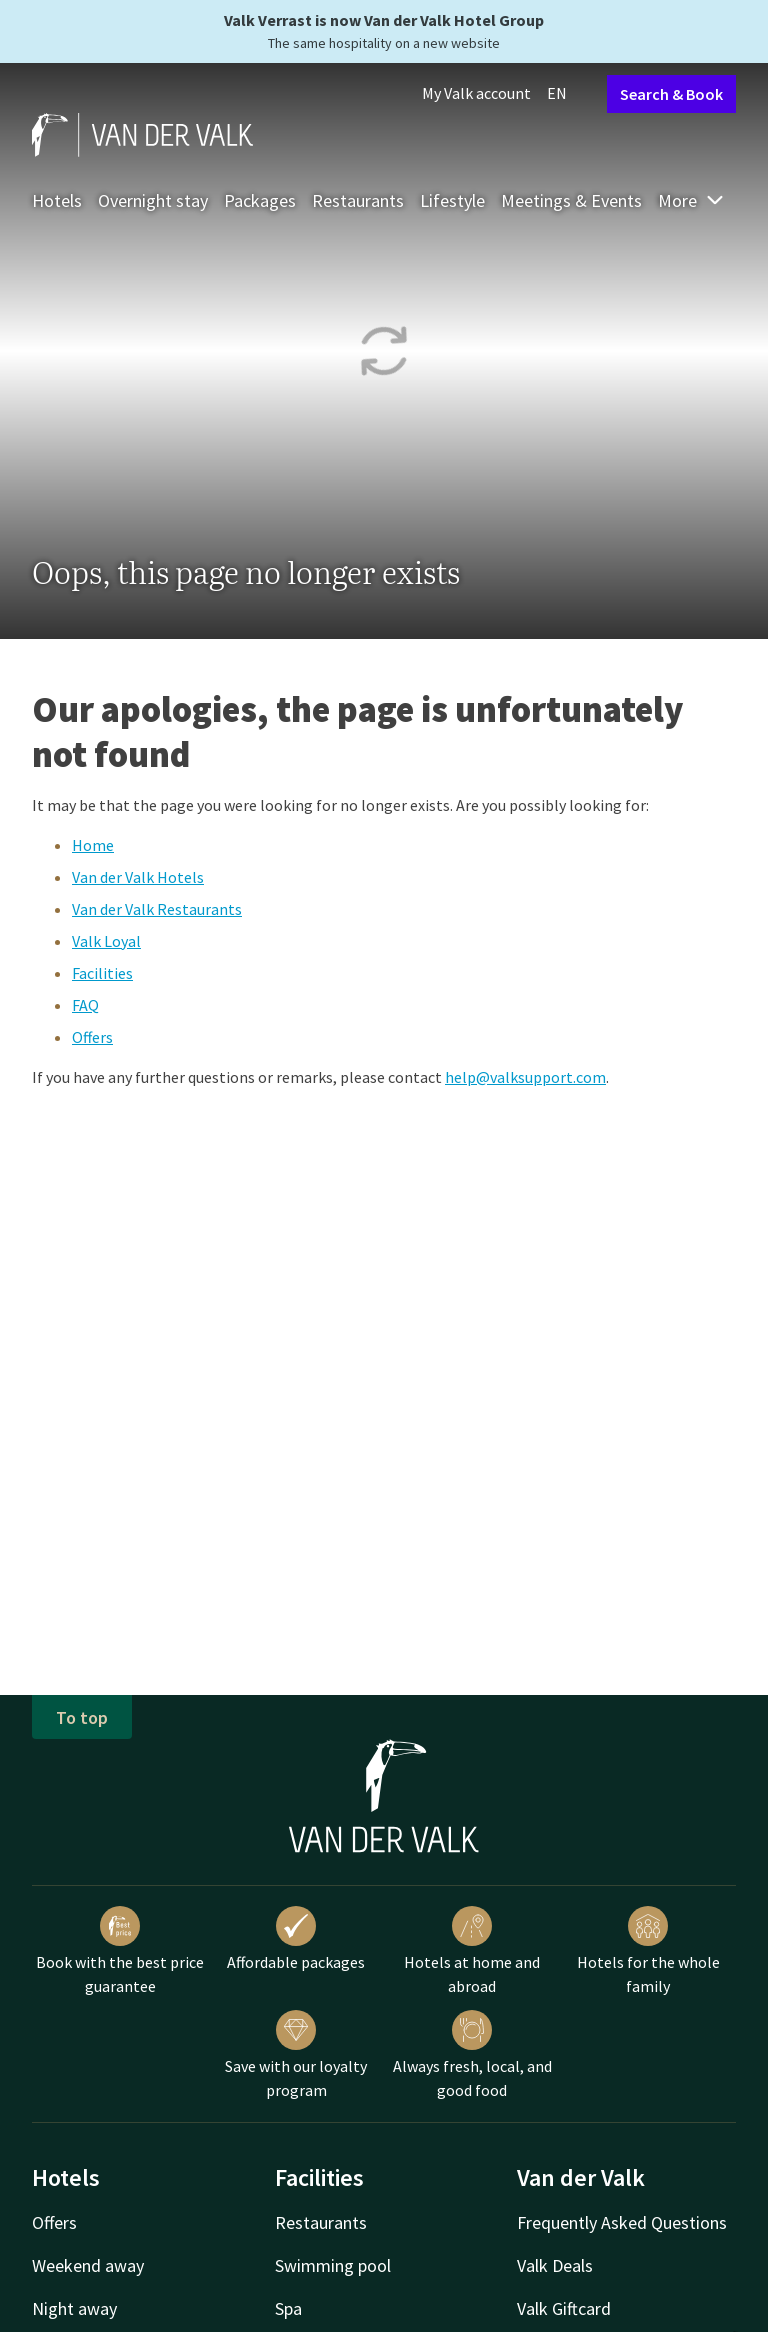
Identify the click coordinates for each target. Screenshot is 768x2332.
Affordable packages (296, 1939)
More (691, 200)
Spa (288, 2308)
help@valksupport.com (525, 1077)
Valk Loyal (106, 941)
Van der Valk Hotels (138, 877)
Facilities (102, 973)
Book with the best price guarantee (120, 1951)
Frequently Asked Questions (622, 2222)
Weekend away (88, 2265)
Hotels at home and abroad (472, 1951)
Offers (92, 1037)
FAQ (85, 1005)
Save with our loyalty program (296, 2055)
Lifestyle (452, 200)
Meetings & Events (571, 200)
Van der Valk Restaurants (157, 909)
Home (93, 845)
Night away (74, 2308)
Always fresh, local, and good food (472, 2055)
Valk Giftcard (564, 2308)
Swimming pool (333, 2265)
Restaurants (358, 200)
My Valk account (476, 93)
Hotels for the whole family (648, 1951)
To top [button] (82, 1717)
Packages (260, 200)
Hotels (57, 200)
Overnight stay (153, 200)
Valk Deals (555, 2265)
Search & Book (671, 94)
